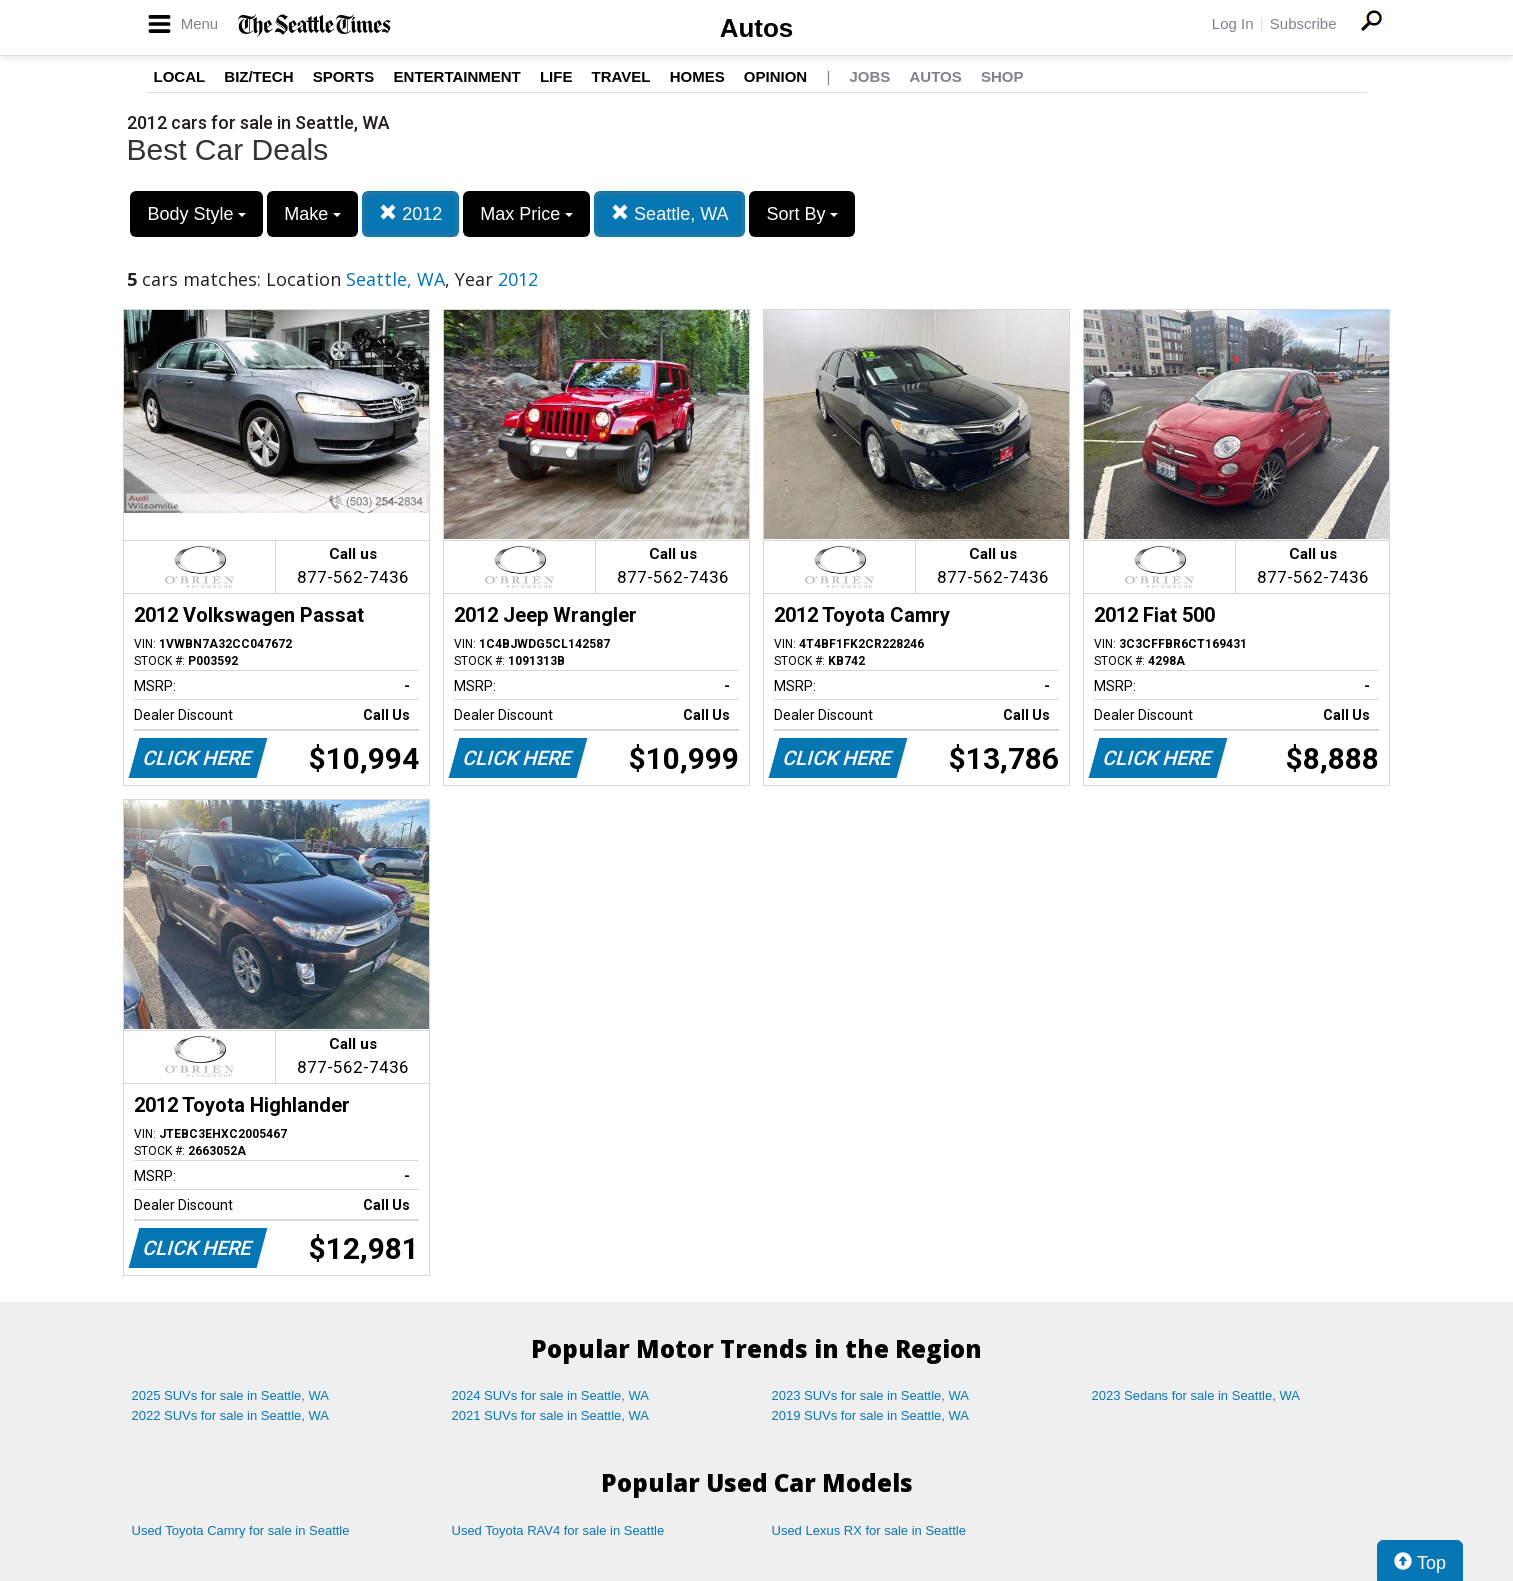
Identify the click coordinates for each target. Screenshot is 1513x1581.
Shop (1002, 76)
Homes (697, 76)
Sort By (802, 214)
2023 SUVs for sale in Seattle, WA (871, 1395)
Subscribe (1303, 23)
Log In (1233, 23)
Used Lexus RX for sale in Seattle (869, 1530)
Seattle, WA (669, 213)
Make (312, 214)
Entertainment (457, 76)
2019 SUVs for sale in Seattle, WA (871, 1415)
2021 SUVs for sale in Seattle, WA (551, 1415)
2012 (410, 213)
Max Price (526, 214)
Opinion (775, 76)
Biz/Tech (258, 76)
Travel (621, 76)
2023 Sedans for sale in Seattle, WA (1196, 1395)
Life (556, 76)
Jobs (869, 76)
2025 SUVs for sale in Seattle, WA (231, 1395)
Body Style (196, 214)
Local (180, 76)
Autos (757, 28)
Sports (344, 76)
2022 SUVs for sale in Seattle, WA (231, 1415)
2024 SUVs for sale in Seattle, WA (551, 1395)
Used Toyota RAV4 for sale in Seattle (558, 1530)
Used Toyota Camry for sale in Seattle (241, 1530)
